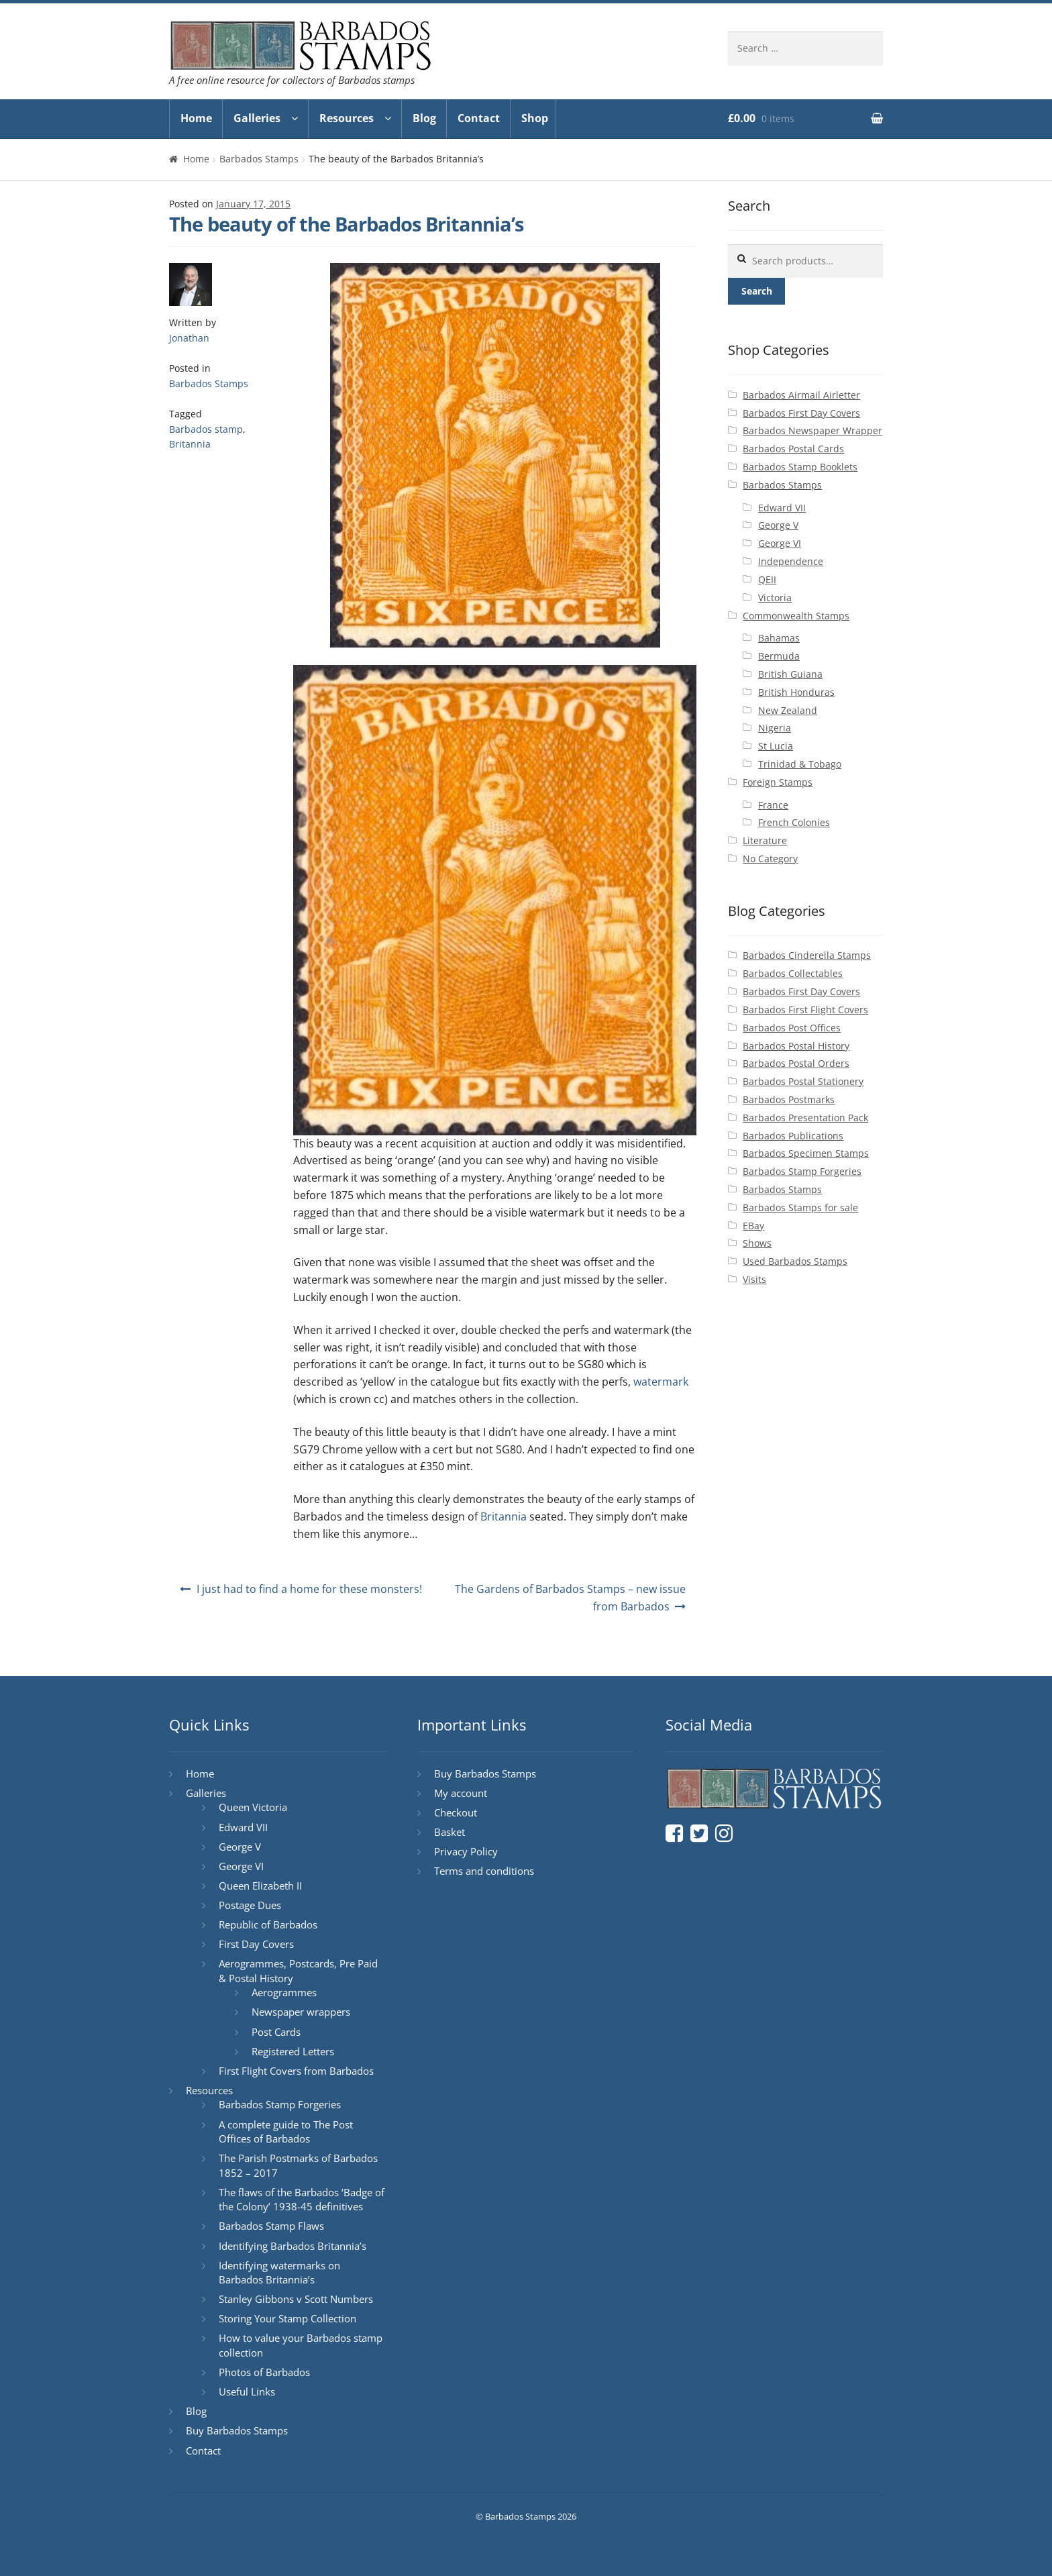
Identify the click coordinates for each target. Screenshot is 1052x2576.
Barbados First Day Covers (801, 413)
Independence (790, 561)
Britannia (190, 443)
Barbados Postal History (796, 1045)
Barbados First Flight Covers (805, 1009)
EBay (753, 1225)
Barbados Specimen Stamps (806, 1153)
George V (778, 525)
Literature (765, 840)
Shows (757, 1243)
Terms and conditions (484, 1870)
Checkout (455, 1812)
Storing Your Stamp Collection (287, 2318)
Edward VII (782, 507)
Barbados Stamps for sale (800, 1207)
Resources (346, 118)
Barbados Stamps (259, 158)
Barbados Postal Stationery (803, 1081)
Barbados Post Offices (792, 1027)
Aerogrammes (284, 1992)
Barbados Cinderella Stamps (807, 955)
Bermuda (779, 656)
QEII (767, 579)
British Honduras (796, 692)
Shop (534, 118)
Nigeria (774, 727)
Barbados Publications (793, 1135)
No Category (770, 858)
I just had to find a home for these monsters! (309, 1589)
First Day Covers (256, 1944)
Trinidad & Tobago (799, 764)
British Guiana (790, 674)
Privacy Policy (466, 1851)
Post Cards (276, 2032)
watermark (660, 1381)
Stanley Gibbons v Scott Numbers (296, 2299)
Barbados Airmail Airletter (801, 395)
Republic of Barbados (268, 1924)
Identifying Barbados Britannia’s (292, 2246)
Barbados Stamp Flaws (271, 2225)
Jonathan (189, 337)
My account (460, 1793)
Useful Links (247, 2391)
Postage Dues (250, 1905)
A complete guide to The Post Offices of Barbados (286, 2132)
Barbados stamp (206, 429)
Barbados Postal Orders (796, 1063)
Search (756, 291)
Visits (754, 1279)
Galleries (256, 118)
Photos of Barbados (264, 2372)
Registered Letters (293, 2051)
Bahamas (779, 637)
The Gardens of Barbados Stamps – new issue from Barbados (570, 1598)
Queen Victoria (253, 1807)
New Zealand (787, 710)
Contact (479, 118)
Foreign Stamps (777, 782)
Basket (449, 1832)
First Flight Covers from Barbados (296, 2070)
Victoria (775, 597)
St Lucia (775, 745)
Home (196, 118)
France (773, 804)
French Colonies (794, 822)
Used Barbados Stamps (795, 1261)
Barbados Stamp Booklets (800, 466)
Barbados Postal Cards (793, 448)
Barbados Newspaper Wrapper (812, 430)
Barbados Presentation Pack (805, 1117)
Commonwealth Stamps (796, 615)
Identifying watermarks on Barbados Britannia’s (279, 2273)
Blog (424, 118)
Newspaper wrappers (301, 2011)
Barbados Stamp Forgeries (802, 1171)
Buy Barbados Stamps (237, 2430)
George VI (779, 543)
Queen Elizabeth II (260, 1885)
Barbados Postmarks (789, 1099)
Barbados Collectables (793, 973)
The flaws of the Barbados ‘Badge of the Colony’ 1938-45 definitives (301, 2199)
